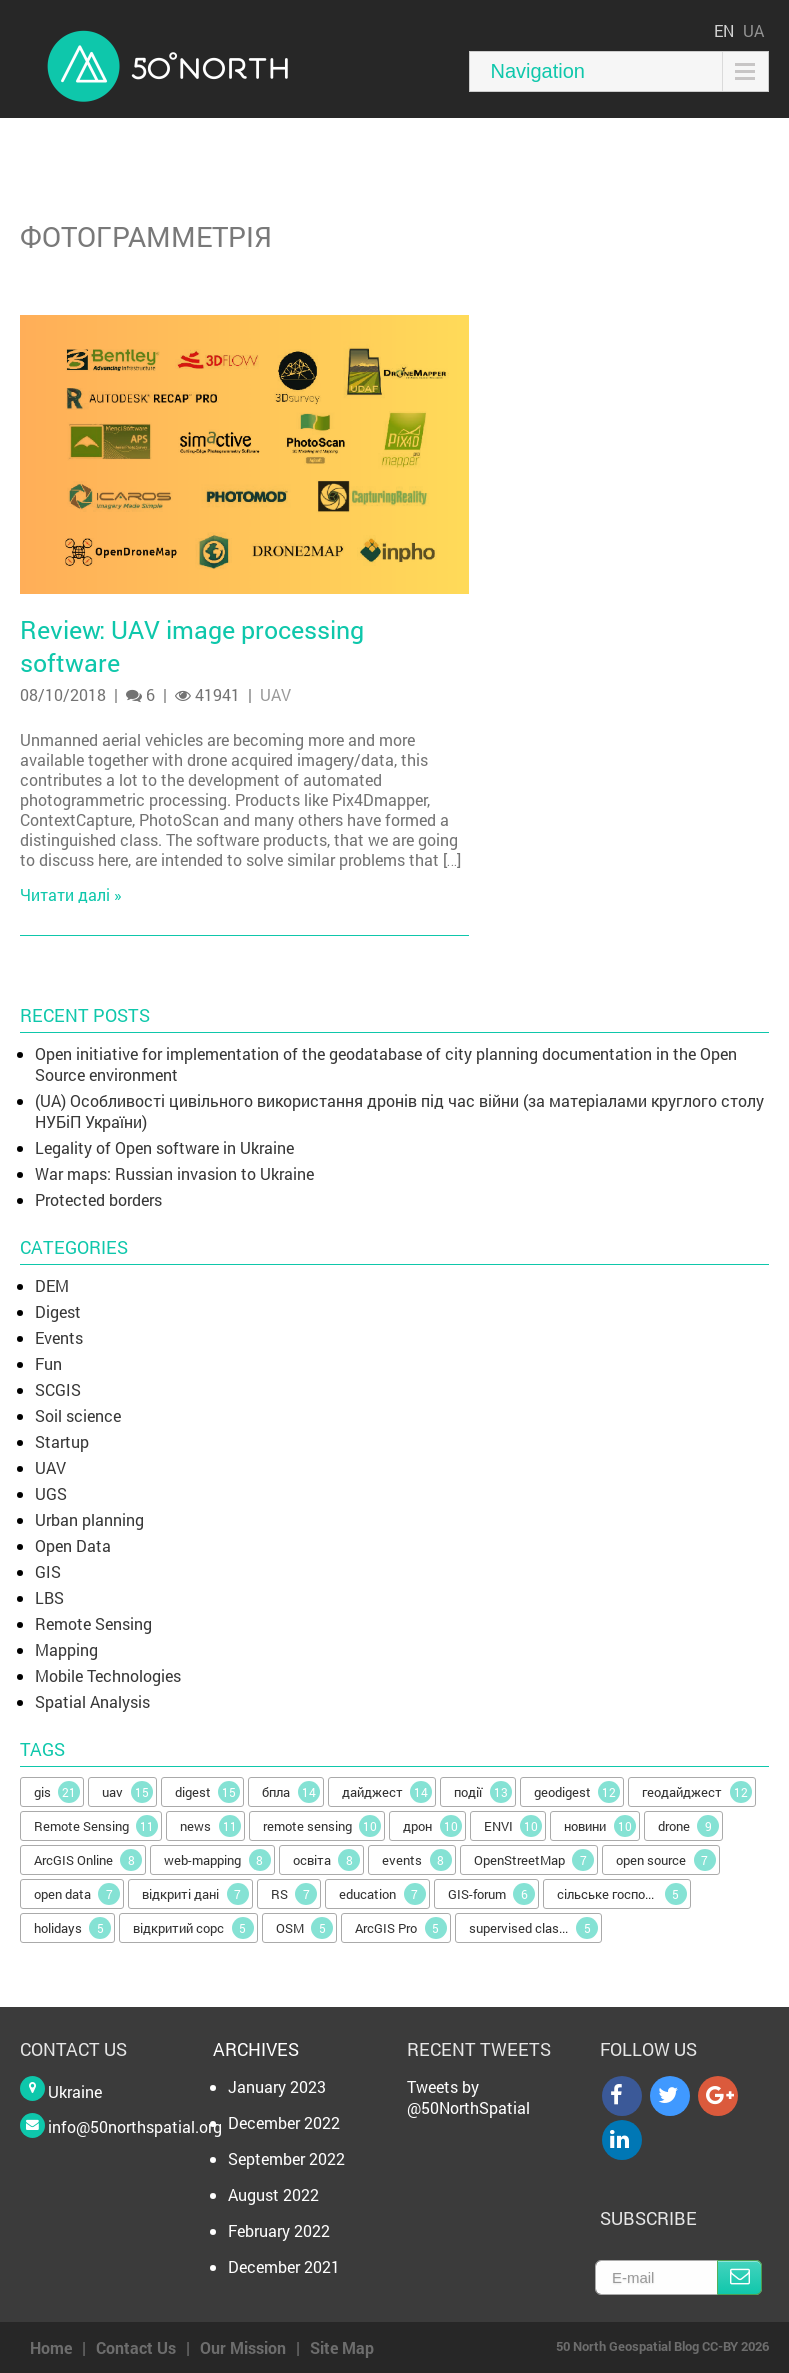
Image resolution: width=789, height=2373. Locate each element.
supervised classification (536, 1928)
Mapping (66, 1649)
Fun (48, 1363)
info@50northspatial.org (135, 2126)
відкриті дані (195, 1894)
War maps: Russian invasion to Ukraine (174, 1173)
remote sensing (322, 1826)
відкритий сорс (193, 1928)
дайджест (387, 1792)
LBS (49, 1597)
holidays (73, 1928)
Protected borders (98, 1199)
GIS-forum (492, 1894)
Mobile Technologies (108, 1675)
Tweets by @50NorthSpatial (468, 2097)
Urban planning (89, 1519)
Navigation (537, 71)
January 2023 (277, 2086)
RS (294, 1894)
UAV (275, 694)
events (417, 1860)
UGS (51, 1493)
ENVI (513, 1826)
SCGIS (58, 1389)
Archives (256, 2049)
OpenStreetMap (534, 1860)
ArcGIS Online (88, 1860)
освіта (327, 1860)
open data (77, 1894)
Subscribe (739, 2277)
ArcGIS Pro (401, 1928)
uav (127, 1792)
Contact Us (136, 2347)
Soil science (78, 1415)
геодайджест (697, 1792)
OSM (305, 1928)
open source (666, 1860)
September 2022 (286, 2158)
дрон (432, 1826)
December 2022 (284, 2122)
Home (51, 2347)
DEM (52, 1285)
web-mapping (217, 1860)
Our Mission (243, 2347)
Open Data (73, 1545)
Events (59, 1337)
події (483, 1792)
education (382, 1894)
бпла (291, 1792)
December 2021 (284, 2266)
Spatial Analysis (92, 1701)
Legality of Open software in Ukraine (164, 1147)
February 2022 (279, 2230)
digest (208, 1792)
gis (57, 1792)
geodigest (577, 1792)
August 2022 (273, 2194)
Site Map (342, 2347)
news (210, 1826)
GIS (48, 1571)
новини (600, 1826)
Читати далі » (71, 894)
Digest (58, 1311)
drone (689, 1826)
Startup (62, 1441)
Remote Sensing (93, 1623)
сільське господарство (624, 1894)
